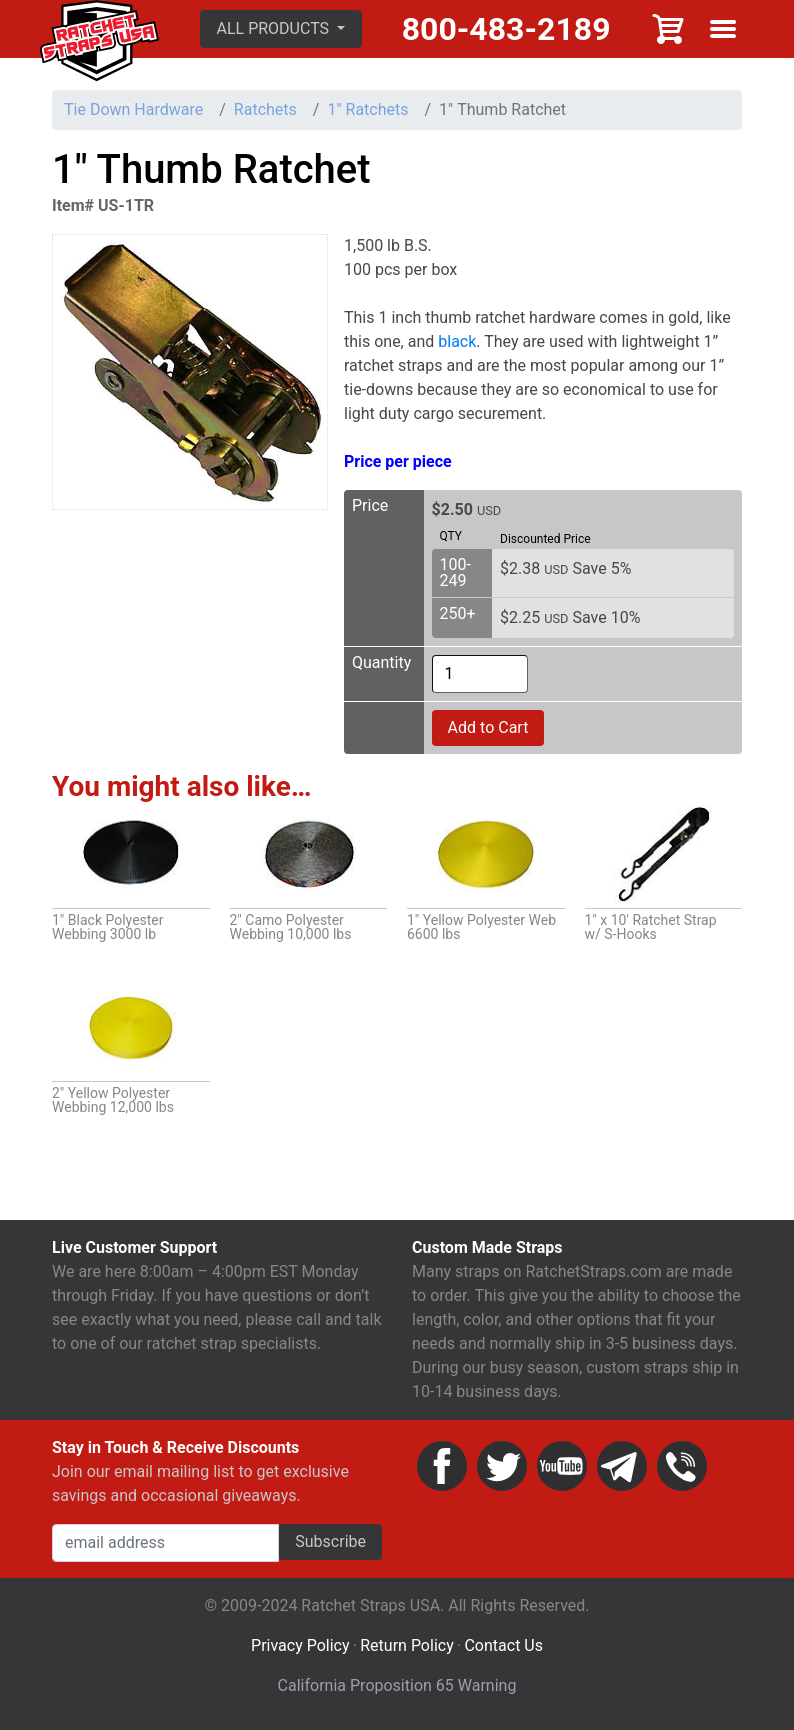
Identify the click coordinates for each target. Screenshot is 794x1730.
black (457, 341)
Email (622, 1466)
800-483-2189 (506, 29)
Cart (669, 29)
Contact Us (503, 1645)
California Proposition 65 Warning (397, 1685)
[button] (281, 29)
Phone (682, 1466)
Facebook (442, 1466)
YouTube (562, 1466)
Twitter (502, 1466)
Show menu (723, 29)
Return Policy (406, 1645)
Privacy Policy (300, 1645)
